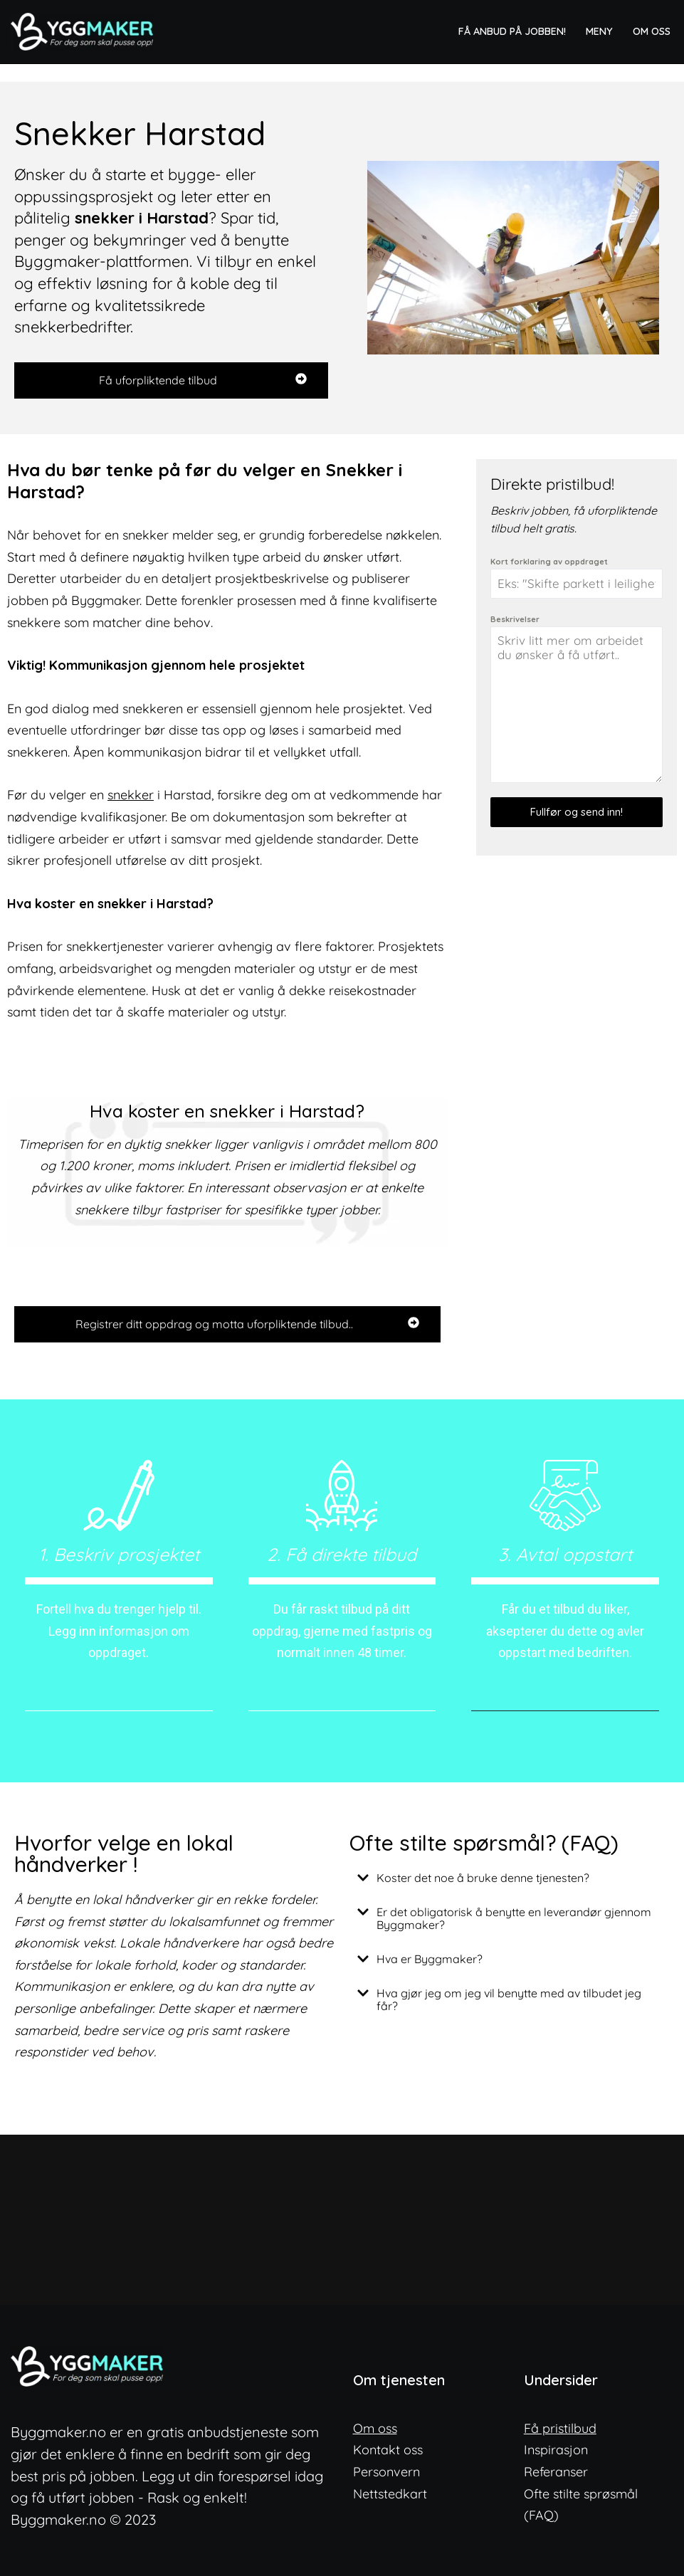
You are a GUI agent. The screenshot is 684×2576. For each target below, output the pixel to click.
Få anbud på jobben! (512, 31)
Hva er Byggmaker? (430, 1959)
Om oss (651, 31)
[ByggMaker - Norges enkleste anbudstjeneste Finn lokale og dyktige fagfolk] (85, 32)
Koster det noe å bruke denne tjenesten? (483, 1878)
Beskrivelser (515, 619)
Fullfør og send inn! (576, 812)
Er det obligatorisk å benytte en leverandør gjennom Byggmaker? (514, 1918)
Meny (599, 31)
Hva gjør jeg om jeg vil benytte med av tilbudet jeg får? (509, 1999)
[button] (509, 1878)
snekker (130, 795)
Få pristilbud (560, 2428)
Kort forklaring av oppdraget (549, 562)
